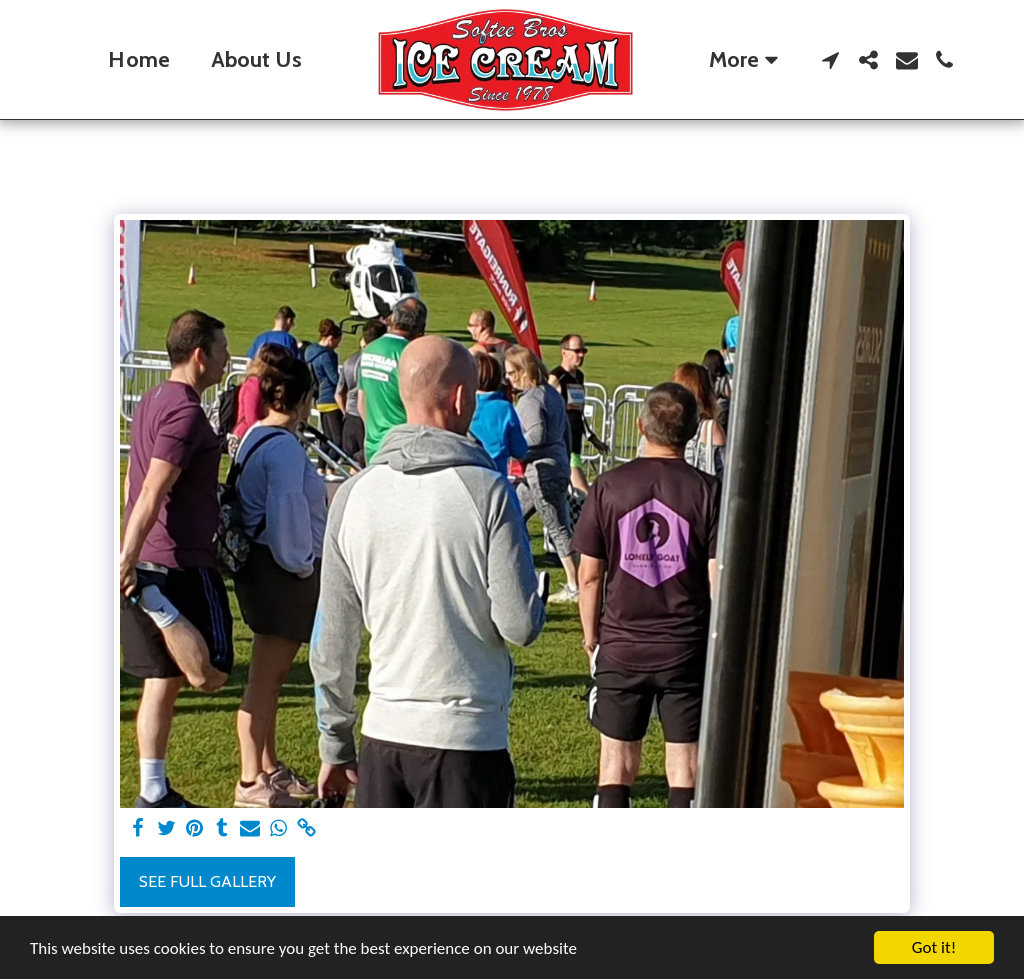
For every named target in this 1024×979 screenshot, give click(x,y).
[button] (831, 60)
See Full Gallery (207, 881)
